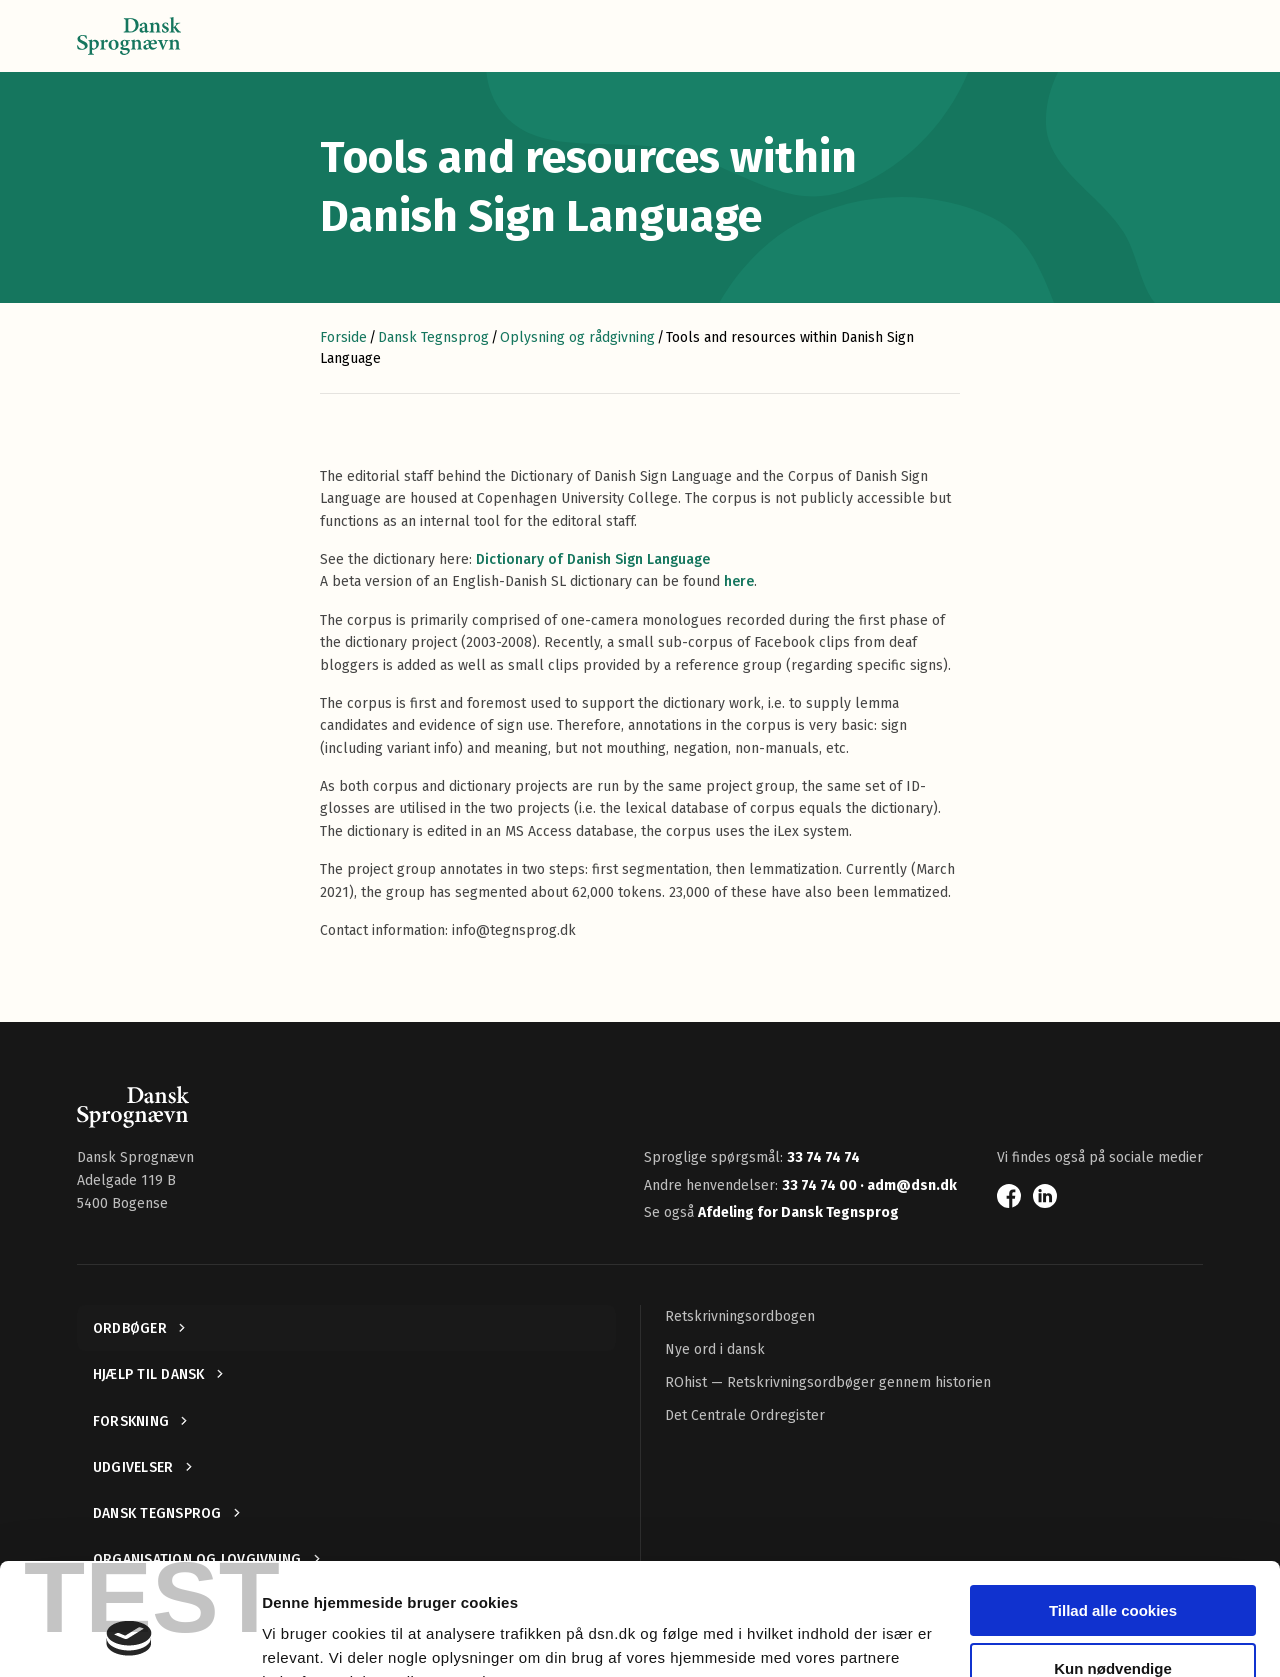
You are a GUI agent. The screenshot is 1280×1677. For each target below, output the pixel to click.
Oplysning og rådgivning (577, 337)
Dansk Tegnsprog (433, 337)
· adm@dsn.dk (908, 1185)
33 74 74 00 (821, 1185)
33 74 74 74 (823, 1157)
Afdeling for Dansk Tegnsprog (798, 1212)
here (739, 581)
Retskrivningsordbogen (740, 1316)
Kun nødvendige (1113, 1569)
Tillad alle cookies (1113, 1511)
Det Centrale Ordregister (745, 1415)
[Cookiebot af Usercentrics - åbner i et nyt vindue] (129, 1638)
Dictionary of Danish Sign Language (593, 559)
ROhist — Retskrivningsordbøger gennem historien (828, 1382)
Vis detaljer (302, 1637)
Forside (343, 337)
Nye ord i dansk (715, 1349)
